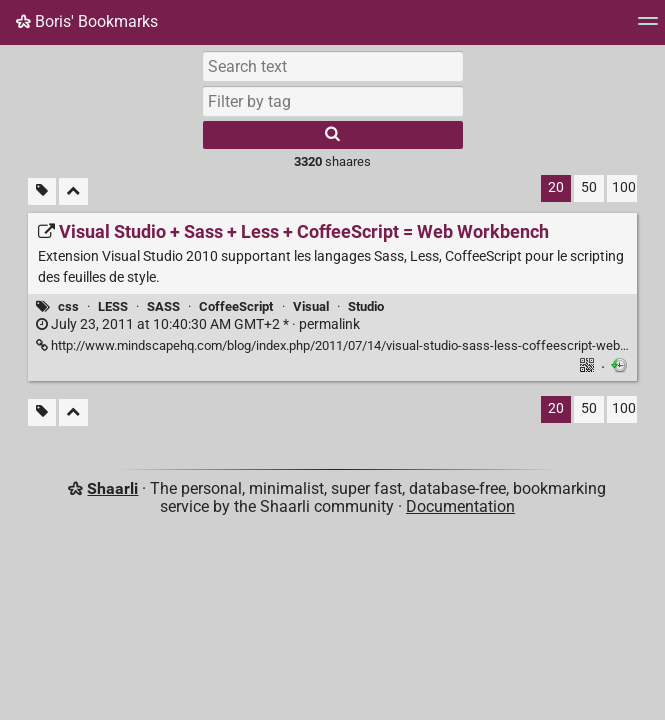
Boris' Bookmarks (87, 21)
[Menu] (648, 27)
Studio (366, 306)
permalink (198, 324)
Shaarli (112, 488)
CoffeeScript (236, 306)
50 (589, 187)
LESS (113, 306)
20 (556, 187)
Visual (311, 306)
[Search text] (333, 66)
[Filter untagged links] (42, 191)
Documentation (460, 506)
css (68, 306)
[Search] (333, 135)
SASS (163, 306)
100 (624, 187)
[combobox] (333, 101)
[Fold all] (73, 191)
